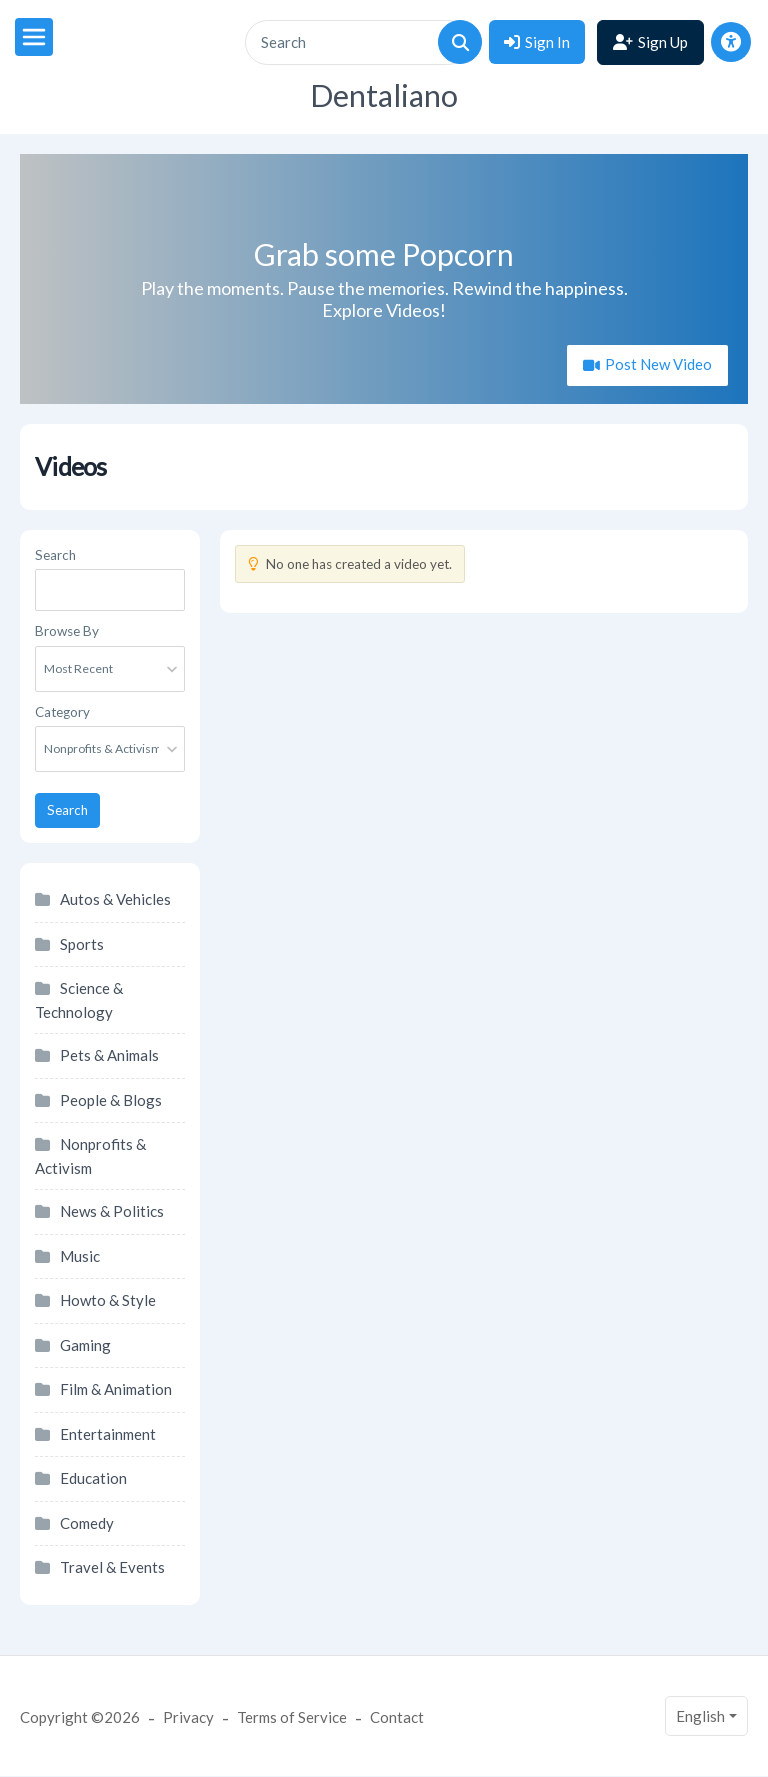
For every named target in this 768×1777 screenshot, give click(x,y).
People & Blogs (111, 1100)
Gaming (85, 1345)
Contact (397, 1717)
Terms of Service (292, 1717)
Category (62, 712)
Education (93, 1478)
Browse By (67, 631)
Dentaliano (384, 95)
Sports (82, 944)
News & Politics (112, 1211)
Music (80, 1256)
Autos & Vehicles (115, 899)
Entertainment (108, 1434)
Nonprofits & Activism (90, 1156)
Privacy (188, 1717)
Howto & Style (108, 1300)
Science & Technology (79, 1000)
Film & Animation (116, 1389)
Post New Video (657, 364)
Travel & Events (112, 1567)
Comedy (87, 1523)
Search (55, 555)
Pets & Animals (109, 1055)
